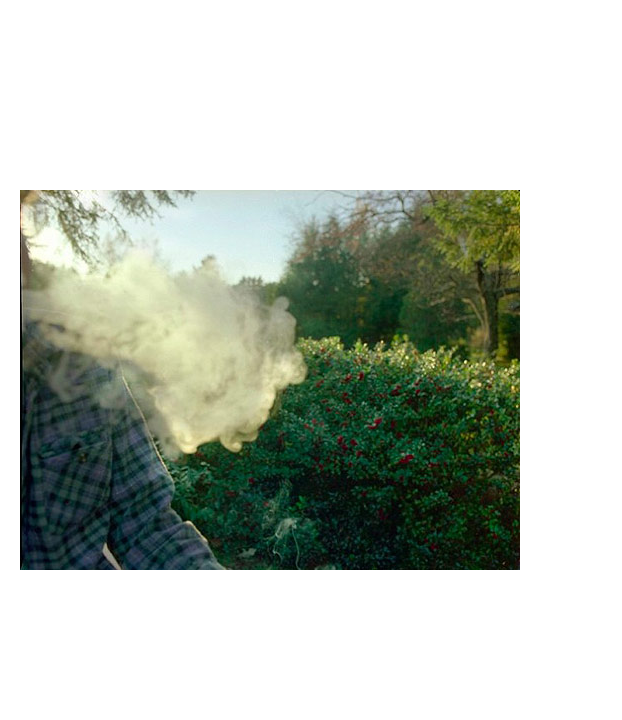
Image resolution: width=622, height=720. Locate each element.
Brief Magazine (311, 95)
